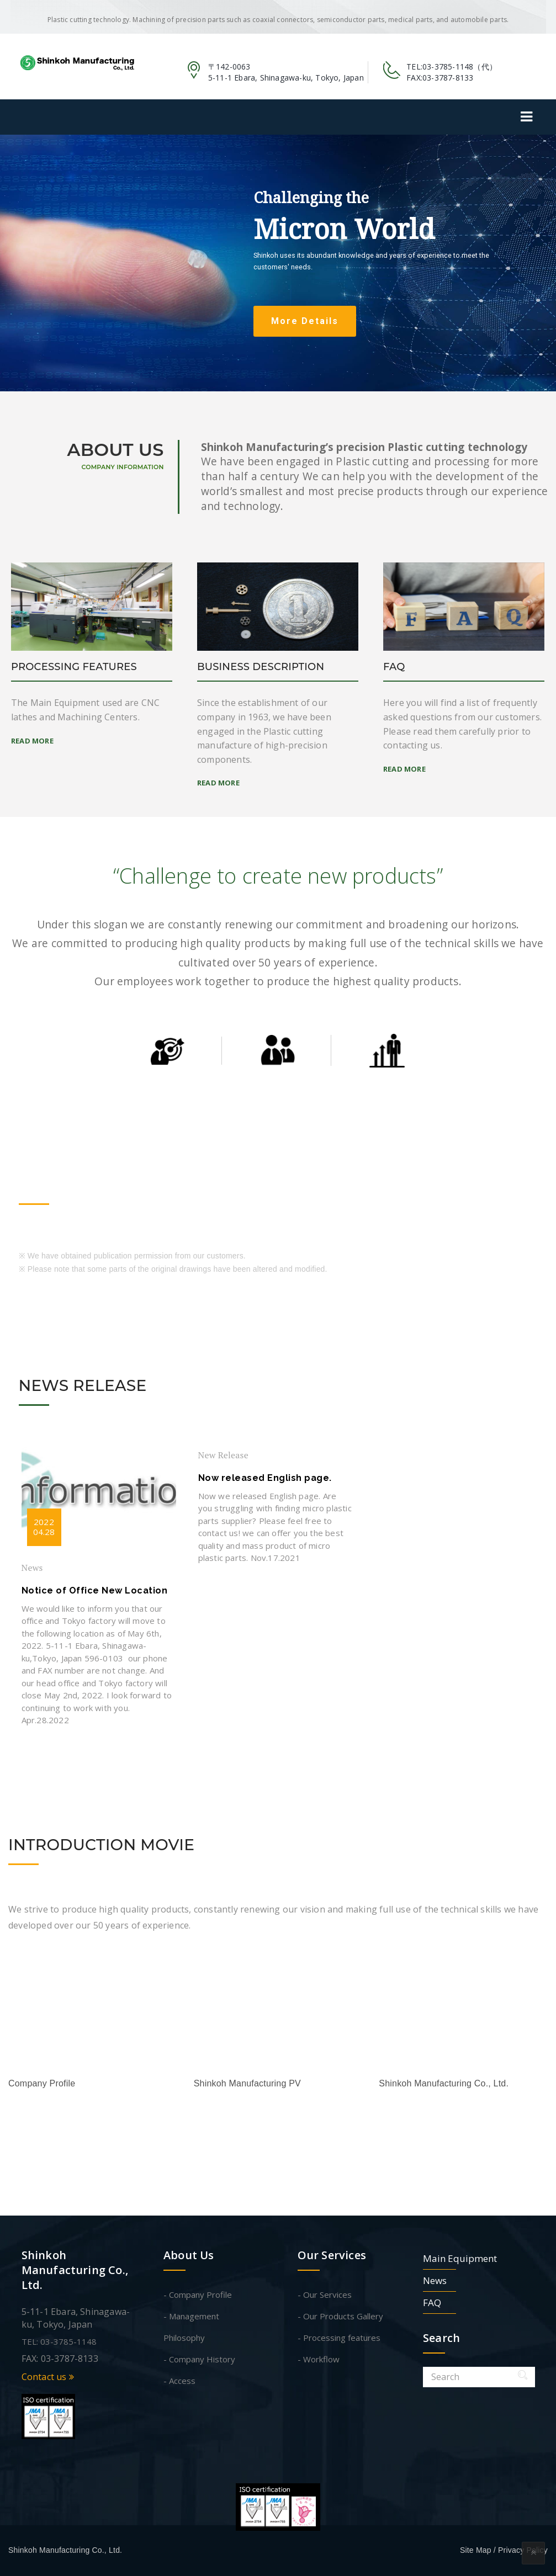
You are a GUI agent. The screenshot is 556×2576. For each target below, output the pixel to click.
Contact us (48, 2377)
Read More (32, 741)
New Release (223, 1455)
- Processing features (339, 2337)
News (32, 1567)
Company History (202, 2359)
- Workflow (319, 2359)
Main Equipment (460, 2258)
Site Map (475, 2550)
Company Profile (200, 2294)
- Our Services (325, 2294)
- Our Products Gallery (340, 2316)
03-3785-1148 (447, 66)
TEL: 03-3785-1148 (59, 2341)
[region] (278, 263)
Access (182, 2380)
